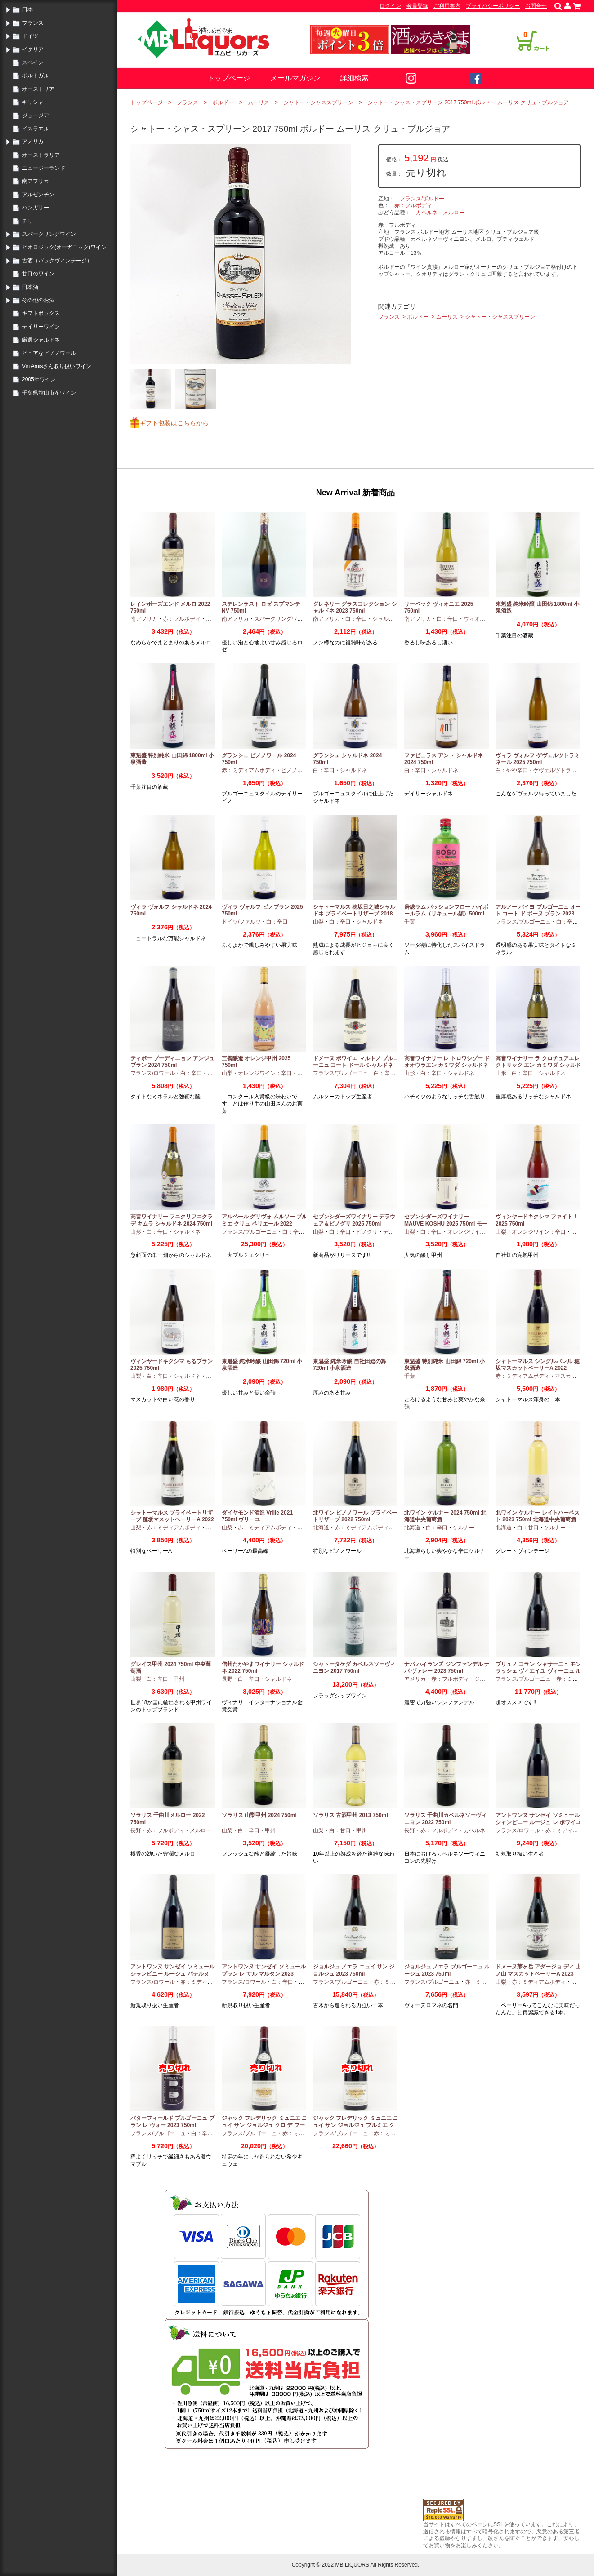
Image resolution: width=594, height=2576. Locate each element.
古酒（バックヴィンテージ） (57, 261)
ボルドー (223, 102)
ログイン (390, 6)
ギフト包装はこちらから (174, 422)
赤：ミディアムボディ (249, 770)
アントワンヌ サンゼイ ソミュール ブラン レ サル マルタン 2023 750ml (264, 1973)
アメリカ (33, 141)
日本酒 (30, 287)
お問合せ (536, 6)
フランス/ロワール (152, 1073)
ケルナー (463, 1527)
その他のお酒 (38, 300)
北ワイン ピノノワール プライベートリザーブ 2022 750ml (355, 1516)
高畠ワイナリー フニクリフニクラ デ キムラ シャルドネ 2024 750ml (171, 1220)
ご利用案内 (446, 6)
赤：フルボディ (413, 205)
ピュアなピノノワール (49, 353)
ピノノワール (297, 770)
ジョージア (35, 115)
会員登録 (417, 6)
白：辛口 (356, 619)
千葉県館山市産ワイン (49, 393)
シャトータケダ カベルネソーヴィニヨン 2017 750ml (354, 1667)
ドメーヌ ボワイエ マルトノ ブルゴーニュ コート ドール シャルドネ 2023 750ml (355, 1065)
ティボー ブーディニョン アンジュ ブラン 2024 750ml (172, 1062)
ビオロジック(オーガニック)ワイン (64, 247)
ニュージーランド (43, 168)
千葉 (409, 922)
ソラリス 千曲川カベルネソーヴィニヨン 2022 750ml (445, 1818)
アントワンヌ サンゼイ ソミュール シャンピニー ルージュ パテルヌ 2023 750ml (172, 1973)
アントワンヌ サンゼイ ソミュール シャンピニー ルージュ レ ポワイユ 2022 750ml (538, 1822)
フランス (33, 23)
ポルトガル (35, 75)
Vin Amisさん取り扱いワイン (56, 366)
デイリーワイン (41, 327)
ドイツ (30, 36)
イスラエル (35, 128)
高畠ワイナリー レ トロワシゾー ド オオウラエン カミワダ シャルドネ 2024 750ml (447, 1065)
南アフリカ (35, 181)
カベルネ (427, 212)
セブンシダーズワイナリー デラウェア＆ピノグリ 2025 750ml (354, 1220)
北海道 (321, 1527)
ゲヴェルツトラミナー (560, 770)
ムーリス (258, 102)
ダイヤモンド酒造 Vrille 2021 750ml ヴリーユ (257, 1516)
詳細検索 (354, 78)
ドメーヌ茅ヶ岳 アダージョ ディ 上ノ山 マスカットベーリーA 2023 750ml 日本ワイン (538, 1973)
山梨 (318, 922)
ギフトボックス (41, 313)
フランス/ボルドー (422, 198)
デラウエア (396, 1232)
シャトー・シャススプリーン (318, 102)
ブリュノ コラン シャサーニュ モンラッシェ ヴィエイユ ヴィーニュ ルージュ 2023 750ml (538, 1671)
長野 (227, 1679)
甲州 (302, 1073)
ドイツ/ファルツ (241, 922)
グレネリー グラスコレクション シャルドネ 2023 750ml (355, 607)
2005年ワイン (39, 379)
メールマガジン (295, 78)
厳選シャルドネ (41, 340)
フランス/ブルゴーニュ (523, 922)
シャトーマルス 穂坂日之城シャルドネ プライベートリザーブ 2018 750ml (354, 914)
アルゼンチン (38, 194)
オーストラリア (41, 155)
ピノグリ (367, 1232)
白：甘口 (528, 1527)
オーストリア (38, 89)
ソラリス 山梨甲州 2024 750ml (259, 1815)
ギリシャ (33, 102)
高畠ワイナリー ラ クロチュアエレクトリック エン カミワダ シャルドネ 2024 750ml (538, 1065)
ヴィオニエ (477, 619)
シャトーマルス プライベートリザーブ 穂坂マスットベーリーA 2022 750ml (172, 1520)
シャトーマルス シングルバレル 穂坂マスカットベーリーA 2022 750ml (538, 1368)
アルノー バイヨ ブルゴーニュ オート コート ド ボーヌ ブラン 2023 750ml (538, 914)
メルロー (453, 212)
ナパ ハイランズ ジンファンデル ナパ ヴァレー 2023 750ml (447, 1667)
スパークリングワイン (49, 234)
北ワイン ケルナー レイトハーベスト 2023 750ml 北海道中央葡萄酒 (538, 1516)
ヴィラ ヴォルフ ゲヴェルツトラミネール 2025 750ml (538, 759)
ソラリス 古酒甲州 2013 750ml (350, 1815)
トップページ (228, 78)
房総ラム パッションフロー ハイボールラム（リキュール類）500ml (446, 910)
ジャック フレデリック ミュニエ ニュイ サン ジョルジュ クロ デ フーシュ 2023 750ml (264, 2125)
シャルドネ (385, 619)
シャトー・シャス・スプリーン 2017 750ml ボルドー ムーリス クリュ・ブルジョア (468, 102)
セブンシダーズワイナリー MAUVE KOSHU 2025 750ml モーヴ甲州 (445, 1223)
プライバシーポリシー (493, 6)
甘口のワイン (38, 274)
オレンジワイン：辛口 (265, 1073)
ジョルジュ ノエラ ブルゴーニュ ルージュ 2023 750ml (447, 1970)
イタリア (33, 49)
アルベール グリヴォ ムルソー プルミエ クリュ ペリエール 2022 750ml (264, 1223)
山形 (409, 1073)
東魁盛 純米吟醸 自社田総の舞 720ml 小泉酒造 (349, 1365)
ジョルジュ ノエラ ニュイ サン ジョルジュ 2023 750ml (353, 1970)
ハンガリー (35, 207)
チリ (27, 221)
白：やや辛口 (512, 770)
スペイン (33, 62)
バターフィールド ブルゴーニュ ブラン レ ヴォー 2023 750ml (172, 2121)
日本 (27, 9)
